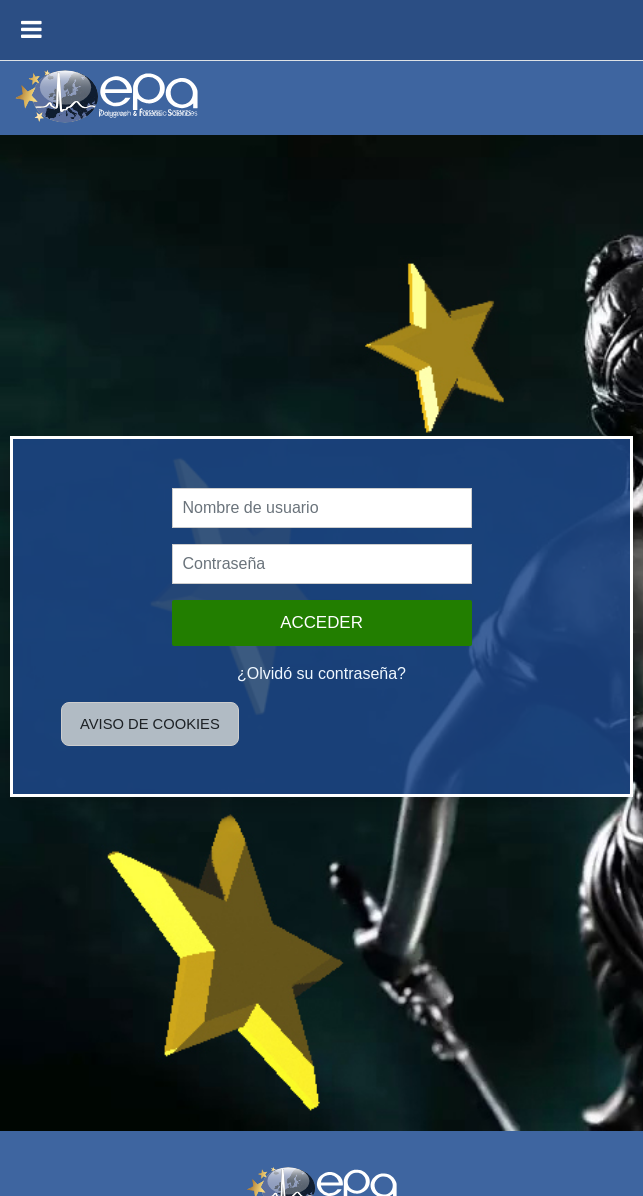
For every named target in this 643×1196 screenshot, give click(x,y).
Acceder (321, 622)
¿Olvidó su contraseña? (321, 673)
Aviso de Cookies (150, 724)
